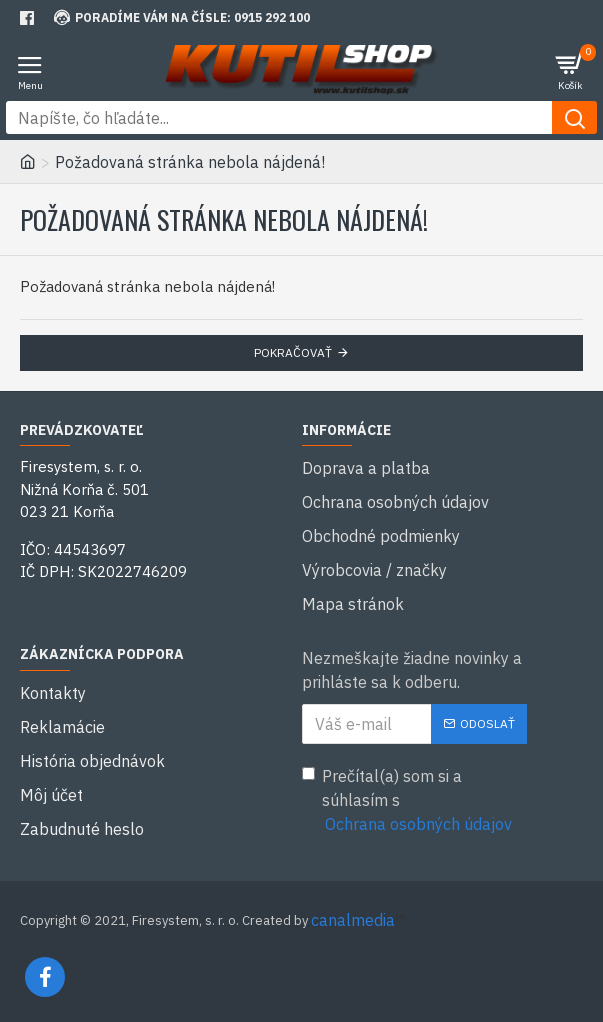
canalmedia (353, 920)
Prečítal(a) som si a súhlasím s (408, 801)
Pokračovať (293, 352)
